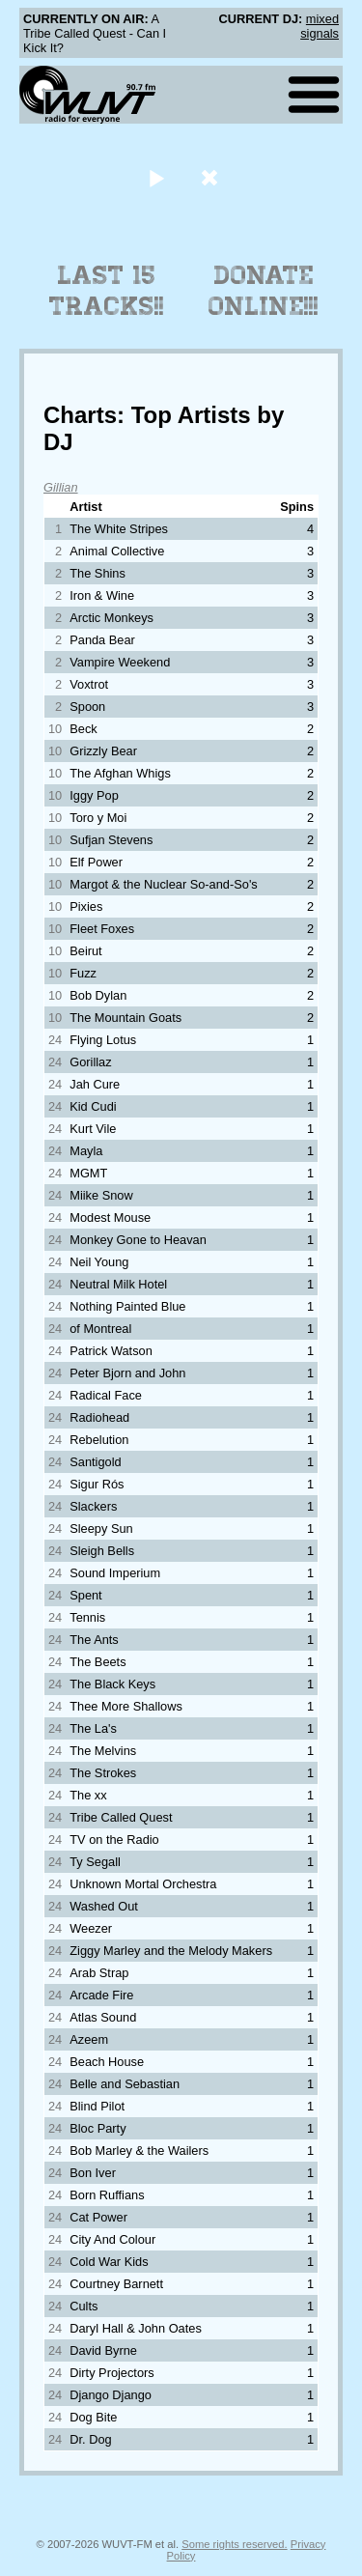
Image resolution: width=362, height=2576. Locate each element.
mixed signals (319, 26)
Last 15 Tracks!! (106, 291)
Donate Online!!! (264, 291)
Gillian (60, 487)
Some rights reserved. (234, 2544)
